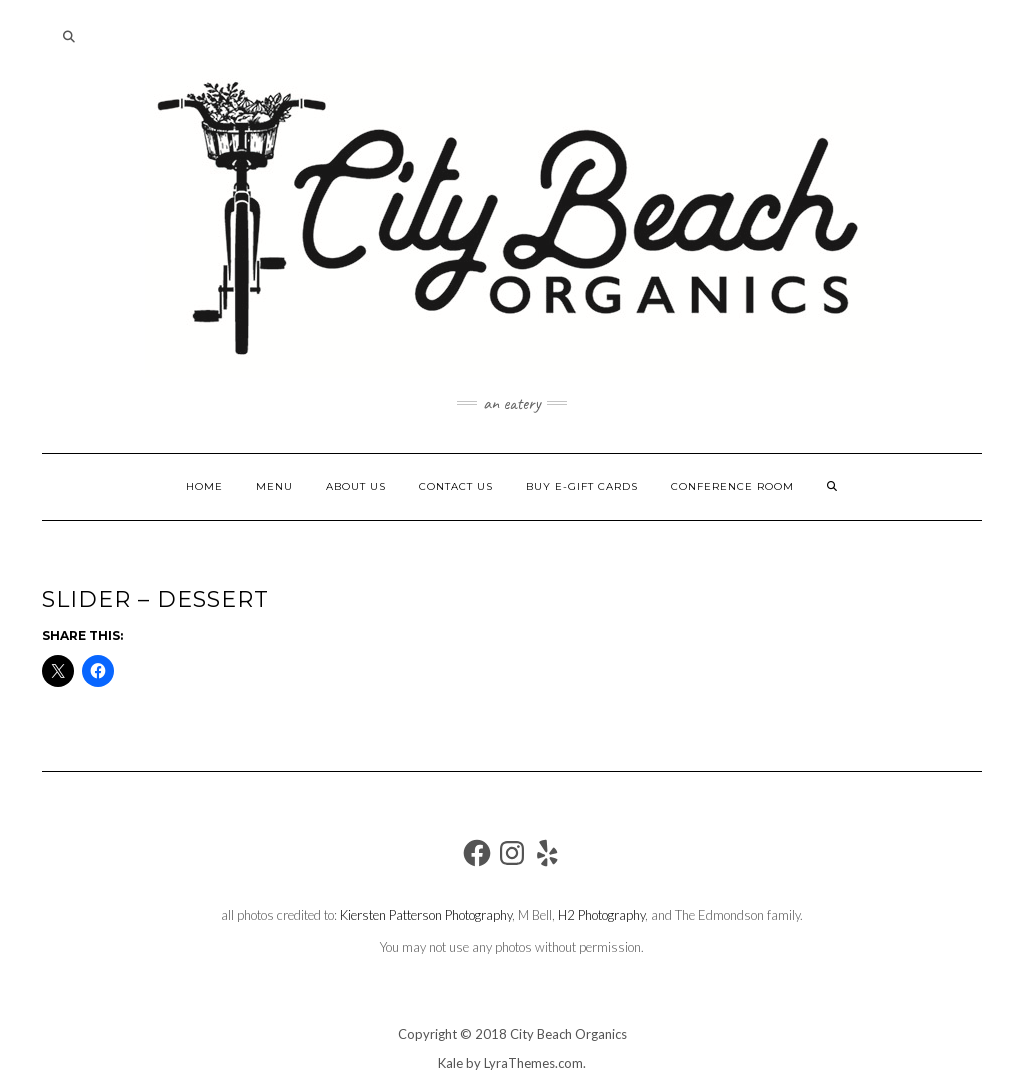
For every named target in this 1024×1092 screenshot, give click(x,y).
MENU (274, 486)
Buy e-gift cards (582, 486)
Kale (450, 1063)
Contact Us (456, 486)
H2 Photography (601, 915)
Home (204, 486)
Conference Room (732, 486)
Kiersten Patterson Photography (426, 915)
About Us (356, 486)
